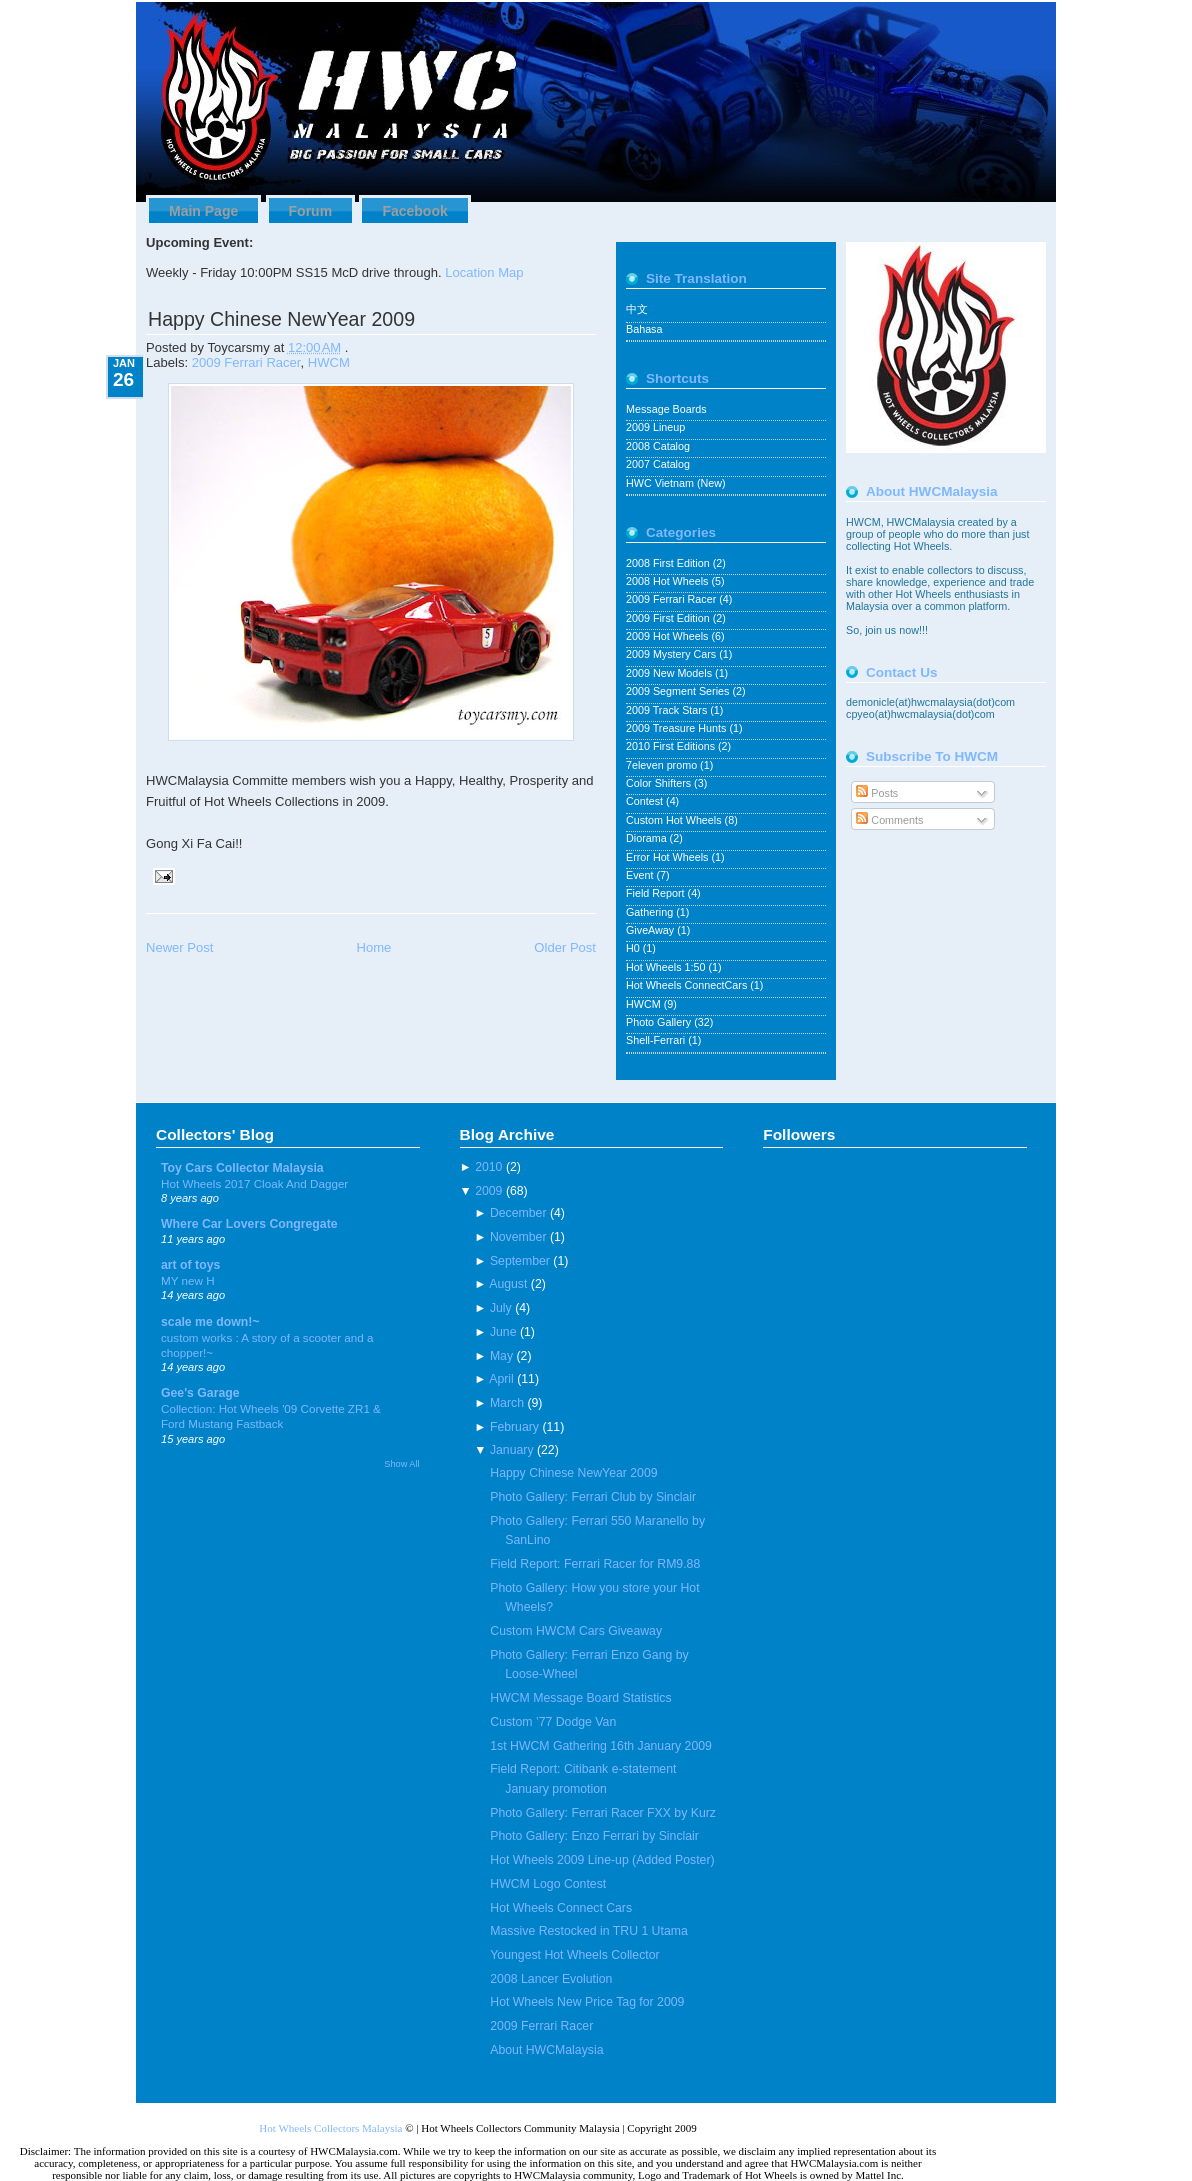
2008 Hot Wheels (668, 581)
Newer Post (179, 947)
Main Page (203, 211)
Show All (401, 1464)
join (875, 630)
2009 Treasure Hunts (677, 728)
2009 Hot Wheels (668, 636)
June (503, 1332)
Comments (889, 820)
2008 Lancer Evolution (551, 1979)
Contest (646, 801)
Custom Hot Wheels (675, 820)
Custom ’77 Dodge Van (553, 1722)
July (501, 1308)
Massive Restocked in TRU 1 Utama (588, 1931)
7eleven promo (663, 765)
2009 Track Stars (668, 710)
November (518, 1237)
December (518, 1213)
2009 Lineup (655, 427)
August (508, 1284)
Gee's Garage (200, 1393)
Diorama (648, 838)
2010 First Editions (672, 746)
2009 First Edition (669, 618)
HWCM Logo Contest (548, 1884)
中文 (637, 309)
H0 (634, 948)
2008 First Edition (669, 563)
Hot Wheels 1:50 (667, 967)
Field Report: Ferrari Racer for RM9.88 (595, 1564)
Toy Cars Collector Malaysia (242, 1168)
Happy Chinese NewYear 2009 (281, 319)
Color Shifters (660, 783)
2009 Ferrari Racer (246, 362)
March (507, 1403)
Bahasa (644, 329)
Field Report (657, 893)
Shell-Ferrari (657, 1040)
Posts (877, 793)
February (514, 1427)
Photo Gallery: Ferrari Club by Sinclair (593, 1497)
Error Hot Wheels (668, 857)
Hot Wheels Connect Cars (561, 1908)
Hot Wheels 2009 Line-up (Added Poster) (602, 1860)
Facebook (414, 211)
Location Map (484, 272)
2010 (488, 1167)
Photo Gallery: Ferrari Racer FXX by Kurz (603, 1813)
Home (373, 947)
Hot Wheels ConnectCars (688, 985)
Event (641, 875)
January (512, 1450)
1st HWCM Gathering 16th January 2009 (601, 1746)
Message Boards (666, 409)
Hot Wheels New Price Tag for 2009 (587, 2002)
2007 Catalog (658, 464)
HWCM (329, 362)
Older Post (565, 947)
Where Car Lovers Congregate (249, 1224)
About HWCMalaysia (546, 2050)
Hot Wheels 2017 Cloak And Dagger (254, 1183)
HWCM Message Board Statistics (580, 1698)
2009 (488, 1191)
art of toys (190, 1265)
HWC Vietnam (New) (676, 483)
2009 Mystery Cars (672, 654)
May (501, 1356)
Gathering (651, 912)
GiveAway (651, 930)
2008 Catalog (658, 446)
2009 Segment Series (679, 691)
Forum (311, 211)
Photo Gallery (660, 1022)
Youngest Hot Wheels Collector (574, 1955)
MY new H (188, 1280)
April (501, 1379)
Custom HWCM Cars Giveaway (576, 1631)
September (520, 1261)
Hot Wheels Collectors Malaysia (330, 2128)
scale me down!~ (210, 1322)
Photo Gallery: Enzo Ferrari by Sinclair (594, 1836)
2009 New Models (670, 673)
